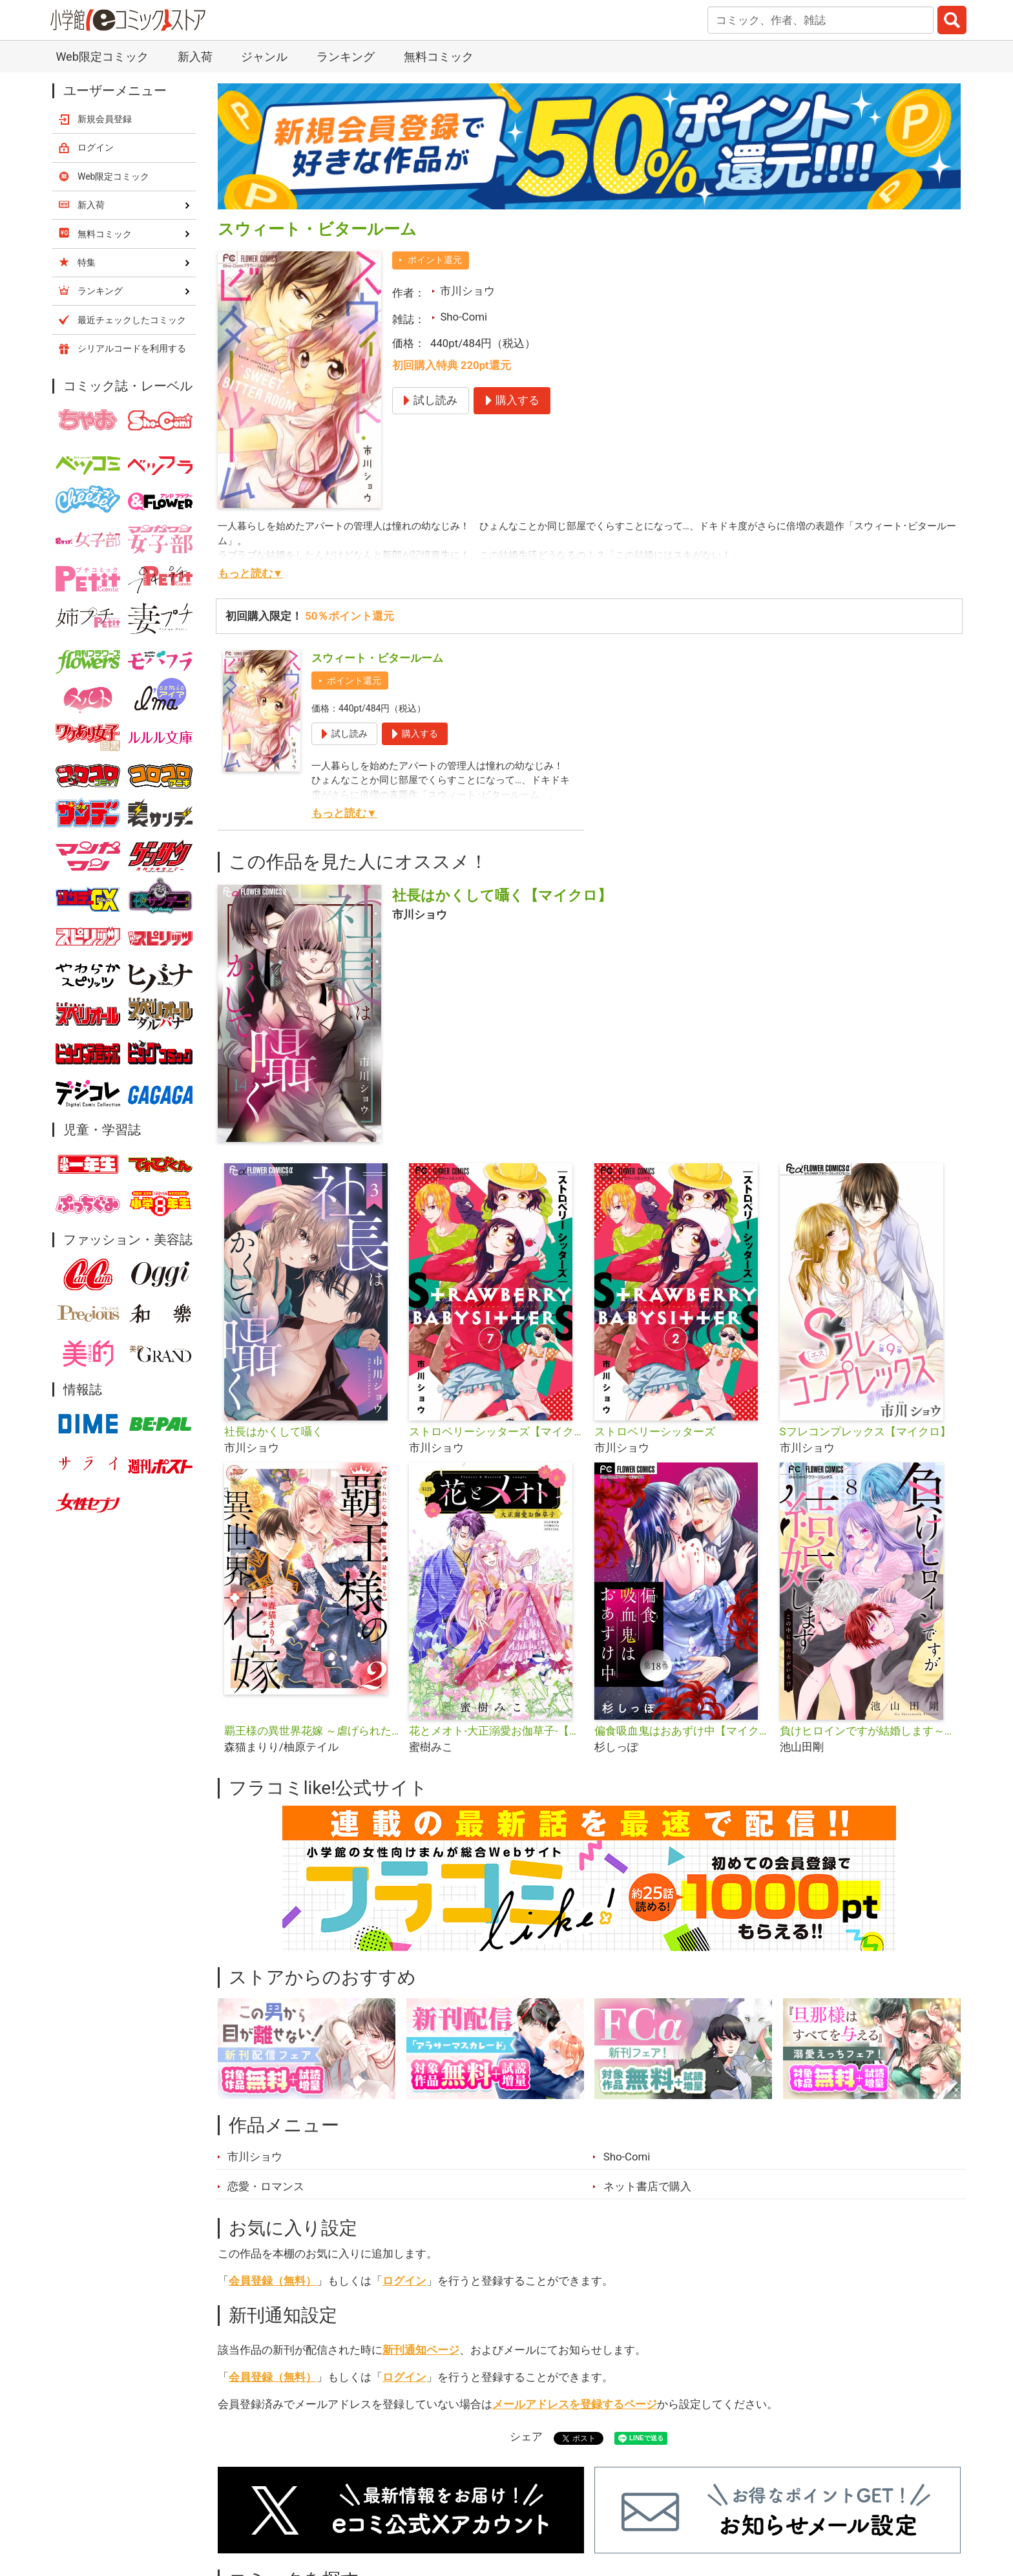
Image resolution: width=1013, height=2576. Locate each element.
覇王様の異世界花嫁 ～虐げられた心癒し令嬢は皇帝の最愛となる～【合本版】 (311, 1730)
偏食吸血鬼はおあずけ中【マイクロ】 (681, 1730)
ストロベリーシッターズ (654, 1431)
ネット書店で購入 (647, 2186)
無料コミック (439, 56)
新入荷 (195, 56)
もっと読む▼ (251, 573)
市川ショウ (467, 290)
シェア (526, 2436)
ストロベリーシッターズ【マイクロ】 (496, 1431)
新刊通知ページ (420, 2349)
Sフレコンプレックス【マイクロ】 (865, 1431)
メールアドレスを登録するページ (574, 2404)
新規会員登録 (105, 119)
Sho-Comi (463, 316)
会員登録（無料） (273, 2280)
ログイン (404, 2280)
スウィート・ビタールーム (377, 657)
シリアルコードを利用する (132, 348)
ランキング (346, 56)
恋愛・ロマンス (265, 2186)
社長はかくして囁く (273, 1431)
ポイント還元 (435, 260)
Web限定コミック (102, 56)
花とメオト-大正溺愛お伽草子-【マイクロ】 (496, 1730)
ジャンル (264, 56)
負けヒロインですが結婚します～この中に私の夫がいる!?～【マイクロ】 (867, 1730)
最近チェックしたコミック (132, 320)
